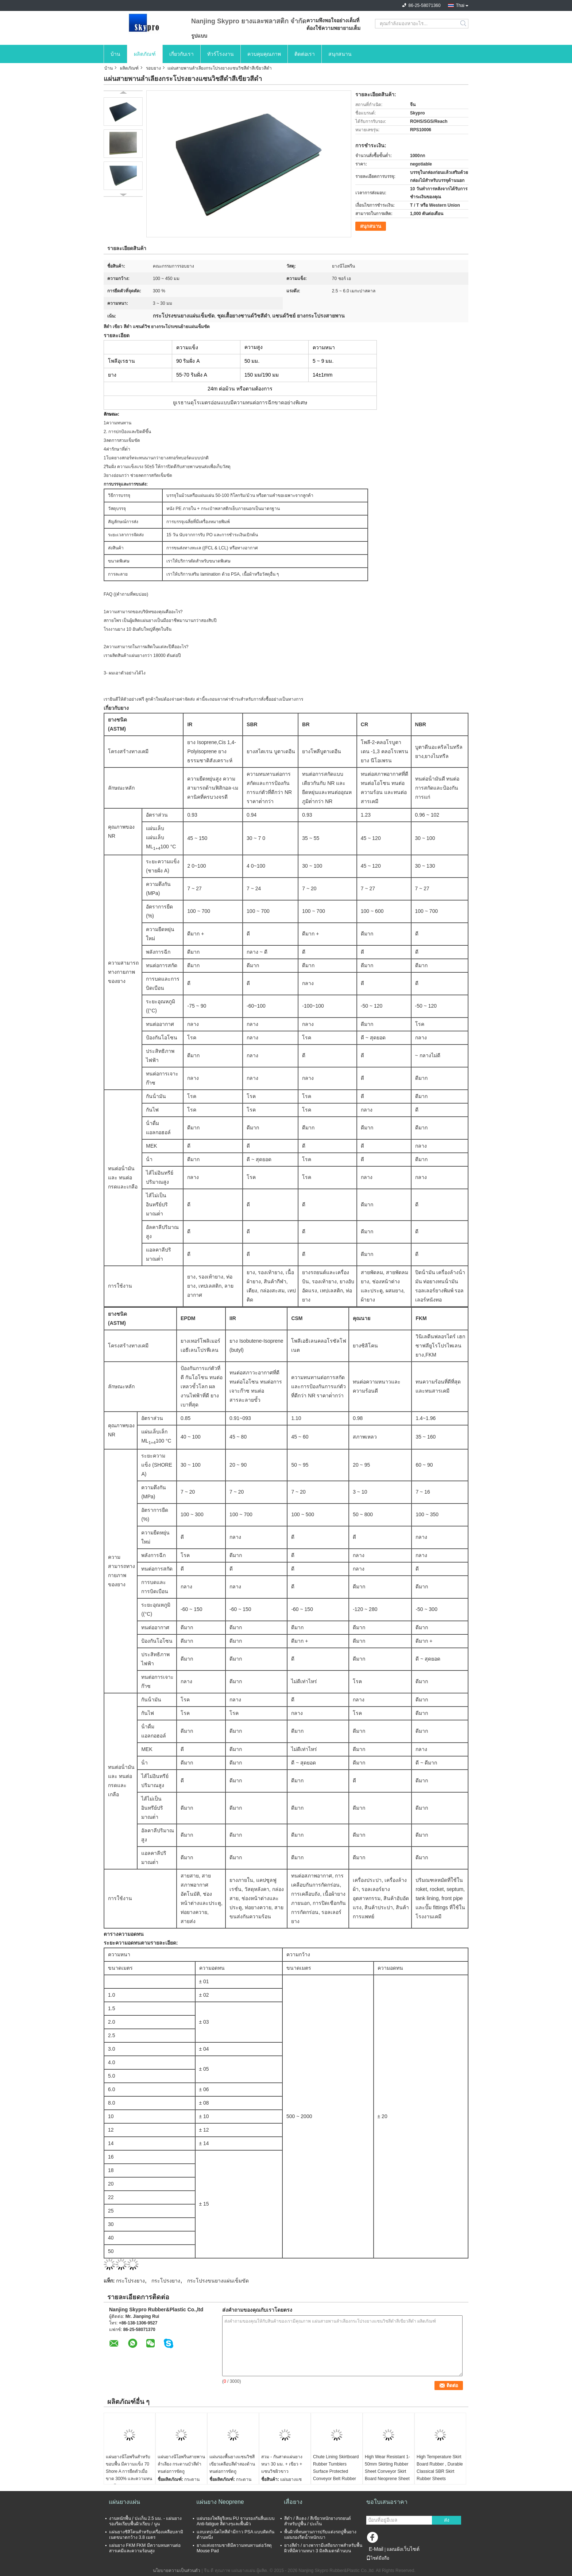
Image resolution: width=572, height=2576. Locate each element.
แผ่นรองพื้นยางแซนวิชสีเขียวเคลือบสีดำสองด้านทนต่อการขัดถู (232, 2464)
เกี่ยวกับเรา (181, 54)
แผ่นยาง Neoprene (220, 2502)
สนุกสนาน (340, 54)
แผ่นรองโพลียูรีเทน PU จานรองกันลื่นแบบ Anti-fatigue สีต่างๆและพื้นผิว (236, 2521)
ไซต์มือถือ (377, 2558)
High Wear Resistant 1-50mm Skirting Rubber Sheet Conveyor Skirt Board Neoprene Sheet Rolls (387, 2471)
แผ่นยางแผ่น (124, 2502)
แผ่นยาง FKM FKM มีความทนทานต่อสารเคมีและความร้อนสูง (145, 2548)
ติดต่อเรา (304, 54)
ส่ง (446, 2520)
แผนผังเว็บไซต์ (403, 2549)
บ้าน (115, 54)
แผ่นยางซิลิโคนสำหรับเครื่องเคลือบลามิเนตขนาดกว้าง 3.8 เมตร (146, 2534)
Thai (460, 5)
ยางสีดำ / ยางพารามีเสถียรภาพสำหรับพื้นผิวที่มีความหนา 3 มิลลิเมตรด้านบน (323, 2548)
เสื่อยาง (293, 2502)
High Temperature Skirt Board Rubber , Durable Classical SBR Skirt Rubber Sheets (440, 2467)
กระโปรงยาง (130, 2281)
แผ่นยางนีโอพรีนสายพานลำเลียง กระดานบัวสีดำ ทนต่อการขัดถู (181, 2464)
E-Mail (376, 2549)
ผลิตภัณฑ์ (145, 54)
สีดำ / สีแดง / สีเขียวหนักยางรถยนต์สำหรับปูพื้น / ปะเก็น (317, 2521)
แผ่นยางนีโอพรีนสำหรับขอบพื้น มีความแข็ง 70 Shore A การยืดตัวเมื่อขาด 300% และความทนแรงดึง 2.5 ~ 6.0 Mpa (129, 2471)
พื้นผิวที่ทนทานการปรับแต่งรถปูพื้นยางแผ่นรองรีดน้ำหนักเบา (320, 2534)
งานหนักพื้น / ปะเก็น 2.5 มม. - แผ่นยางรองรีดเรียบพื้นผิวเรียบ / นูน (145, 2521)
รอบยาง (153, 68)
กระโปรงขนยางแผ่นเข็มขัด (218, 2281)
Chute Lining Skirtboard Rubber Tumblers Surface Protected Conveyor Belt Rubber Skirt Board (336, 2471)
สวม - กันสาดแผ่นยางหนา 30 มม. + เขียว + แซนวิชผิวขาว (281, 2464)
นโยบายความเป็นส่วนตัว (176, 2570)
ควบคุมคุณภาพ (264, 54)
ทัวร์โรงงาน (220, 54)
